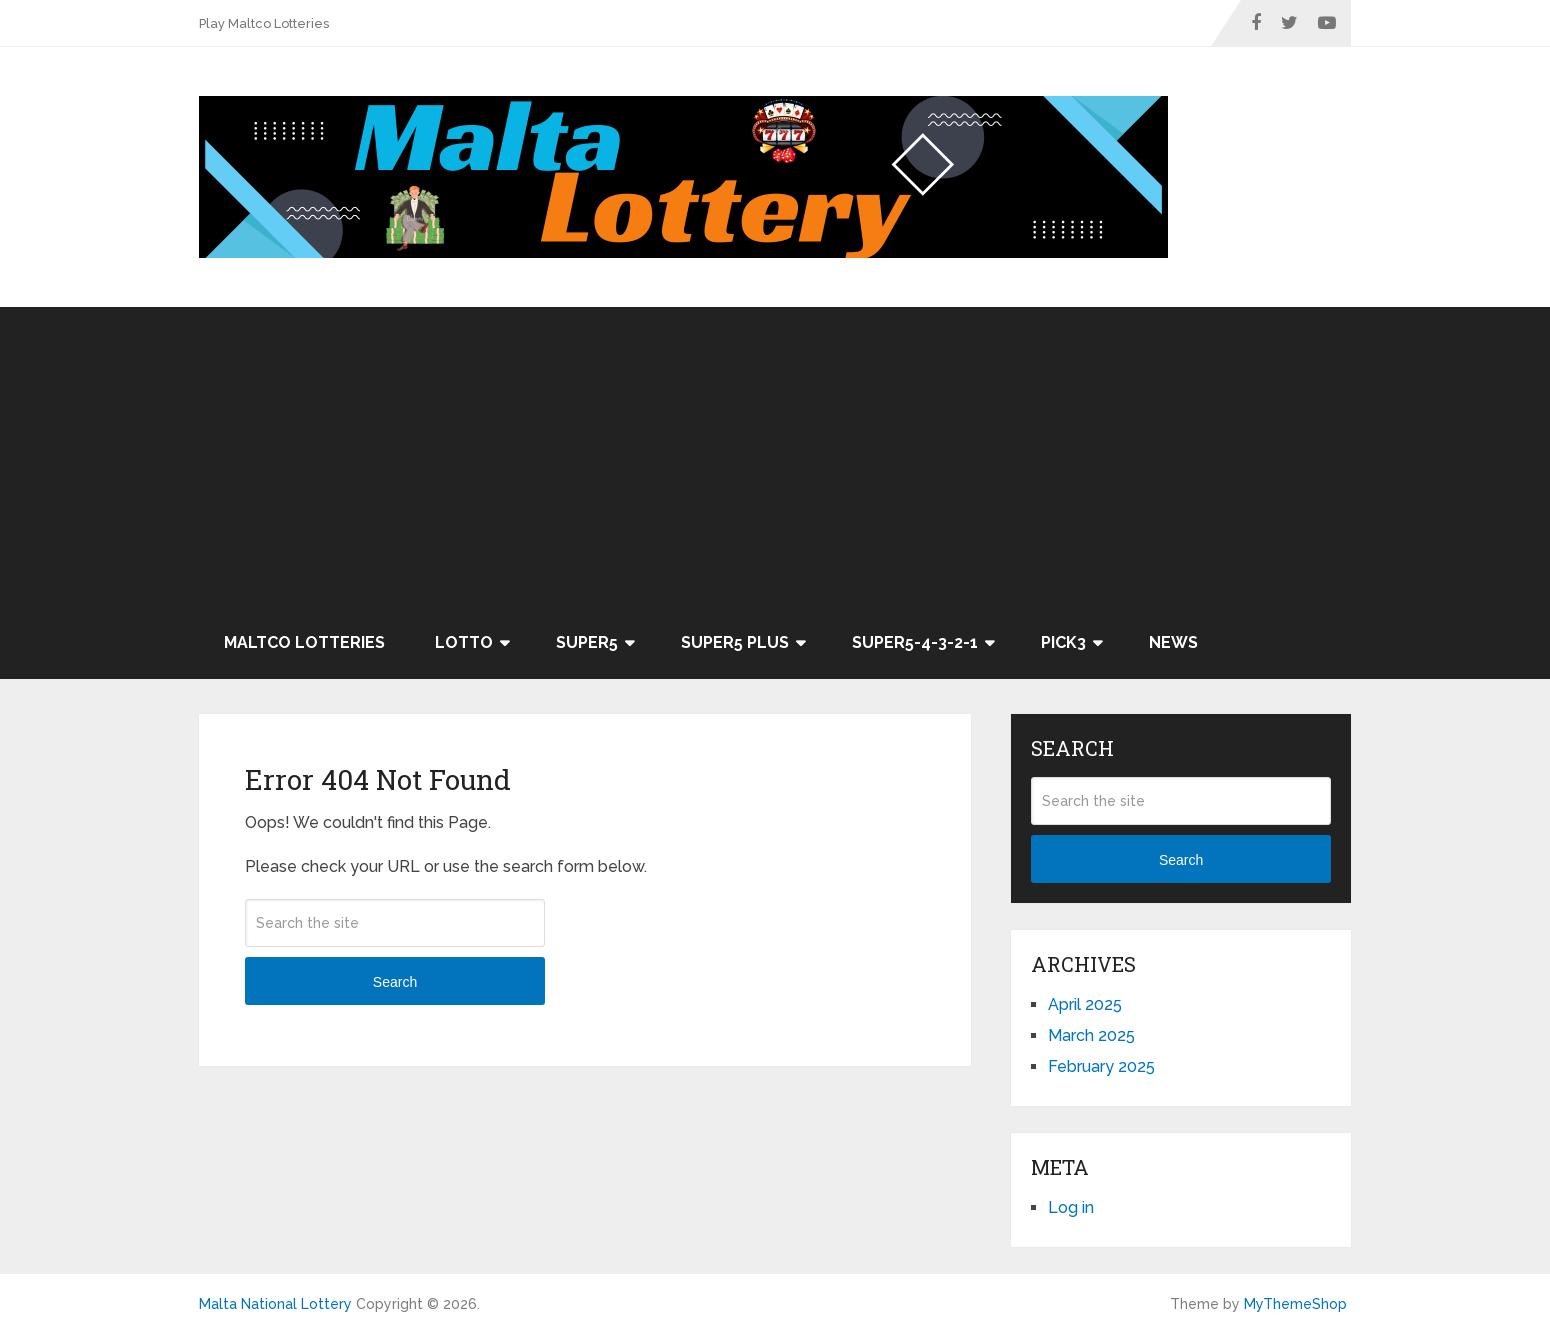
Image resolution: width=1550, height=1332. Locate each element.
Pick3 (1063, 642)
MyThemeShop (1295, 1304)
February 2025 (1101, 1066)
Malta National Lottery (275, 1304)
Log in (1071, 1207)
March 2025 (1091, 1035)
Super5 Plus (735, 642)
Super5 (587, 642)
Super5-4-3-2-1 (915, 642)
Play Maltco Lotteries (264, 23)
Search (395, 982)
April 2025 (1085, 1004)
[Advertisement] (775, 457)
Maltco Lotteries (304, 642)
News (1173, 642)
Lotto (464, 642)
